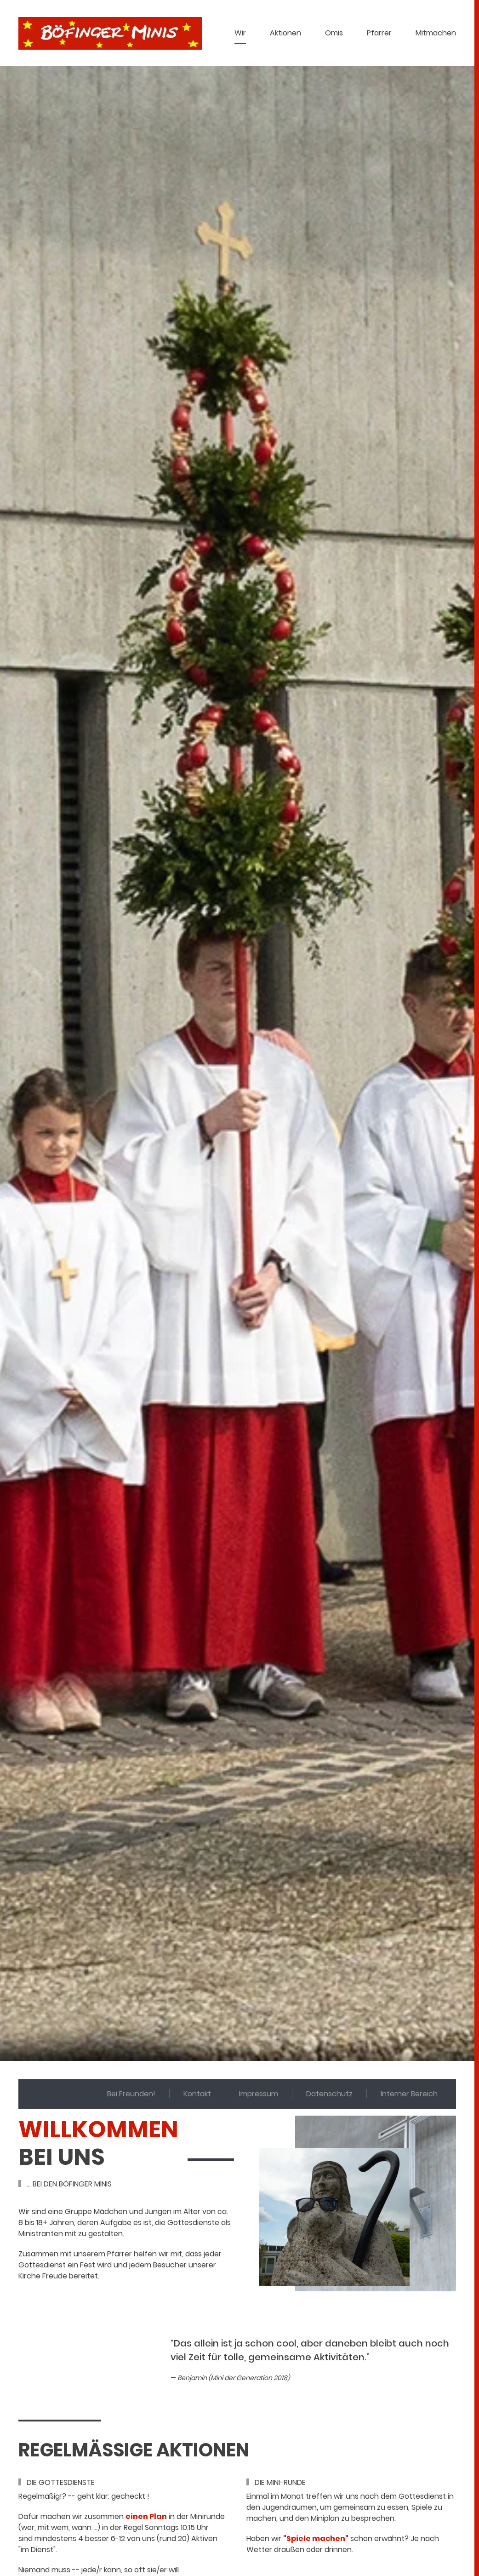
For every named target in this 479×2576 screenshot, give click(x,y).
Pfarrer (379, 33)
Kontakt (197, 2093)
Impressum (258, 2093)
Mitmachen (436, 33)
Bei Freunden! (131, 2093)
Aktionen (285, 33)
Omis (334, 33)
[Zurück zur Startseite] (110, 33)
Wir (240, 33)
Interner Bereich (409, 2093)
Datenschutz (329, 2093)
